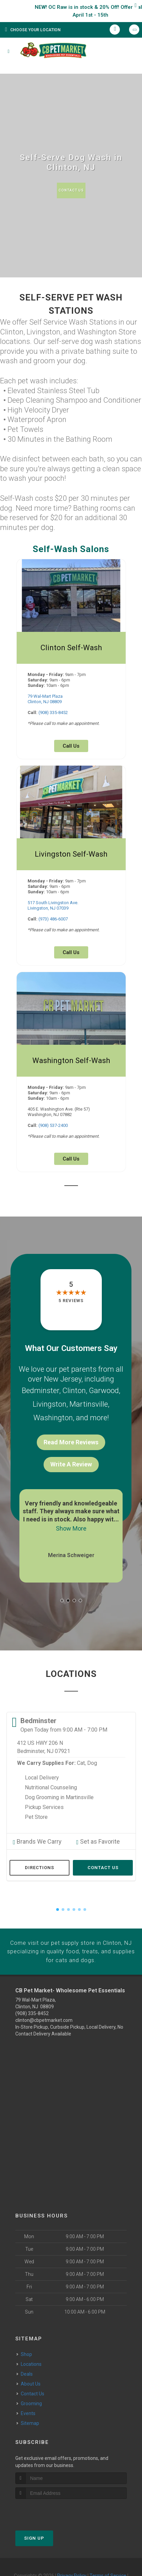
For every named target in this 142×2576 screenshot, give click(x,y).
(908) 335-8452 (53, 712)
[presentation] (51, 2492)
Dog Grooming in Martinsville (59, 1783)
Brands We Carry (32, 1826)
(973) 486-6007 (53, 918)
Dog (92, 1749)
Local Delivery (42, 1763)
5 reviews (71, 1300)
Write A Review (71, 1453)
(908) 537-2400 (53, 1125)
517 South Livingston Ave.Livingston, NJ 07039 (53, 905)
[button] (62, 1586)
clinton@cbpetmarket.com (44, 2001)
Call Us (71, 746)
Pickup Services (44, 1793)
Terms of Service (108, 2556)
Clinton (74, 1388)
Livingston (49, 1398)
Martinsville (88, 1398)
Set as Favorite (94, 1826)
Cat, (81, 1749)
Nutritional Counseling (51, 1773)
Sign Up (34, 2518)
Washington (53, 1408)
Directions (39, 1851)
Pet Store (36, 1802)
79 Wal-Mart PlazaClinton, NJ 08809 (45, 699)
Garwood (104, 1388)
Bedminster (40, 1388)
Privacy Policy (71, 2556)
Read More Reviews (71, 1431)
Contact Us (71, 190)
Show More (71, 1515)
